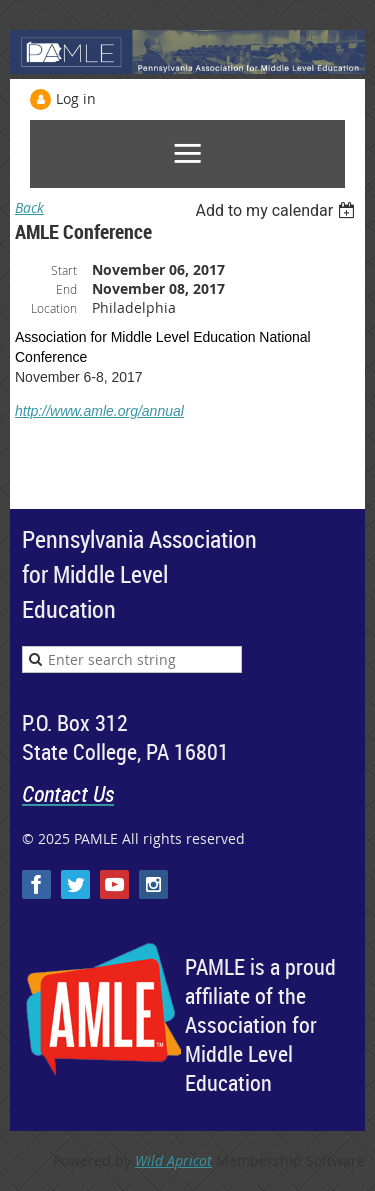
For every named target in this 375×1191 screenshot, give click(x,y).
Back (29, 207)
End (66, 289)
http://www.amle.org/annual (99, 411)
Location (54, 308)
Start (64, 270)
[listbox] (277, 210)
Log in (76, 98)
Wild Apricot (173, 1160)
